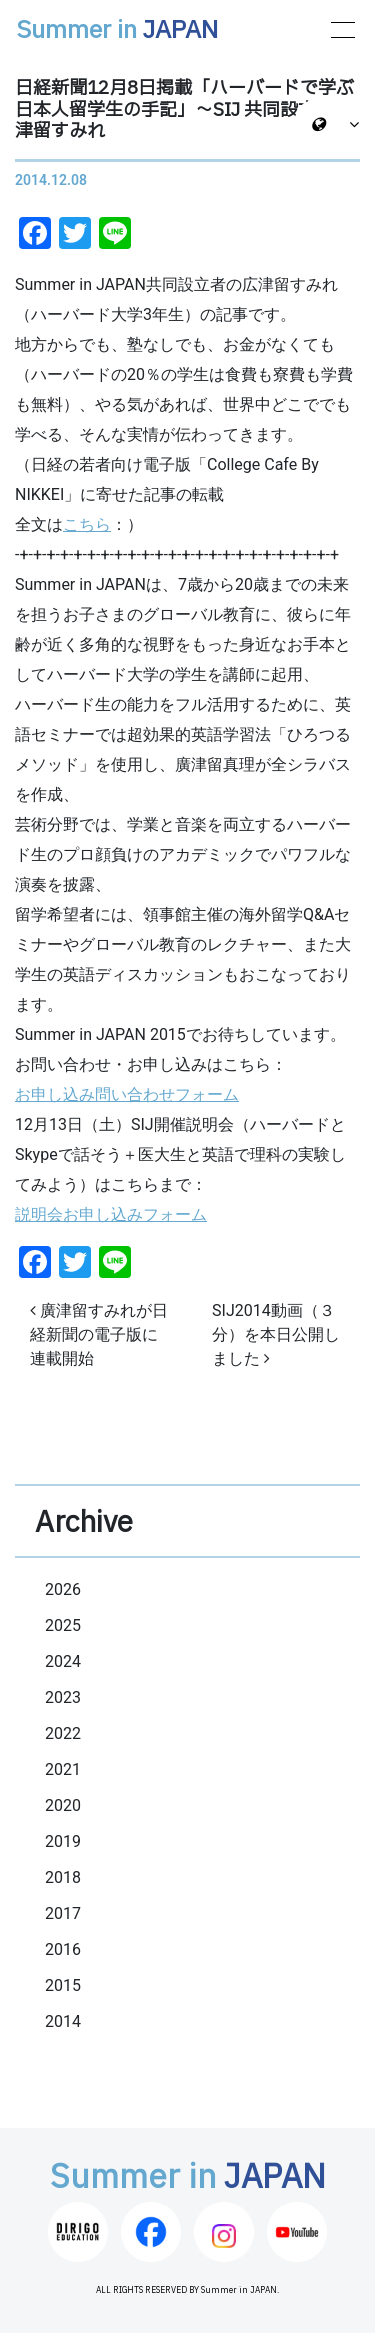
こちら (87, 524)
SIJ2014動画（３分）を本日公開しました (276, 1334)
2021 (63, 1769)
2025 (63, 1625)
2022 (63, 1733)
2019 (63, 1841)
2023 (63, 1697)
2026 (63, 1589)
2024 (63, 1661)
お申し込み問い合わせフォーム (127, 1094)
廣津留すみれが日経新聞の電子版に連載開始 (99, 1334)
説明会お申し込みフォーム (111, 1214)
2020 (63, 1805)
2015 (63, 1985)
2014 (63, 2021)
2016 (63, 1949)
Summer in (117, 31)
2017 (63, 1913)
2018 (63, 1877)
